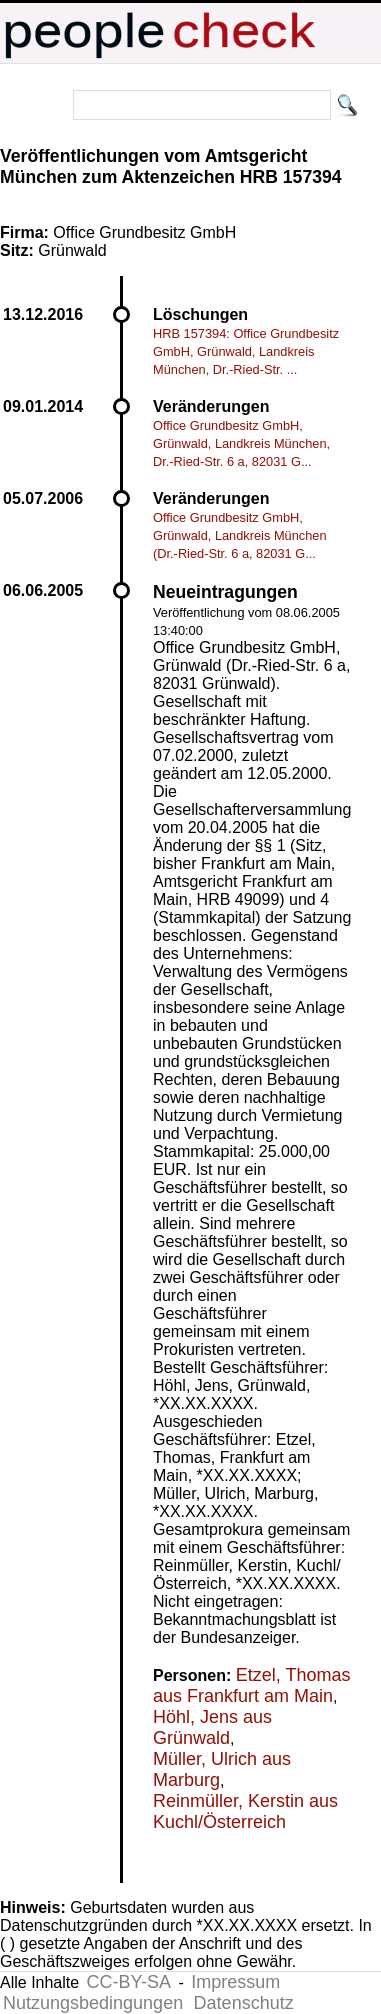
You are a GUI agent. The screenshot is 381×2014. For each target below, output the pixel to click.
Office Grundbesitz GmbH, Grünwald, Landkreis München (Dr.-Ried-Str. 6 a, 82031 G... (240, 535)
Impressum (235, 1982)
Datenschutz (244, 2003)
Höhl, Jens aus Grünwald (212, 1727)
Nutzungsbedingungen (93, 2003)
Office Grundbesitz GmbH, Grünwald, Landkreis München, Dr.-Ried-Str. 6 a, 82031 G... (241, 443)
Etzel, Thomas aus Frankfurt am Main (251, 1685)
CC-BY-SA (129, 1982)
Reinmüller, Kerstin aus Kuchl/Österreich (245, 1811)
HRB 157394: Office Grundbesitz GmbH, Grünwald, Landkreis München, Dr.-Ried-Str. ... (246, 351)
